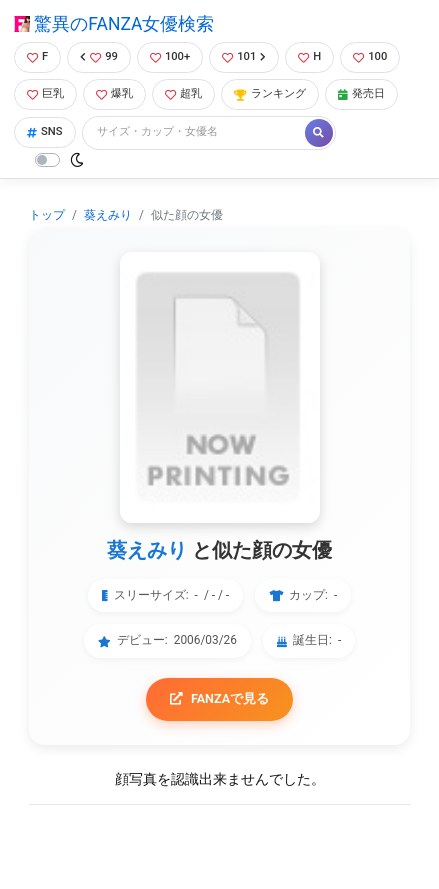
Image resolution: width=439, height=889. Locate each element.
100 (370, 56)
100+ (170, 56)
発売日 (361, 93)
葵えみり (108, 215)
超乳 (183, 93)
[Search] (195, 132)
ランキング (270, 93)
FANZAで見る (219, 698)
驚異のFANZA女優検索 (114, 24)
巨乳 (45, 93)
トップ (47, 215)
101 (244, 56)
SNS (45, 131)
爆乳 (114, 93)
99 (99, 56)
